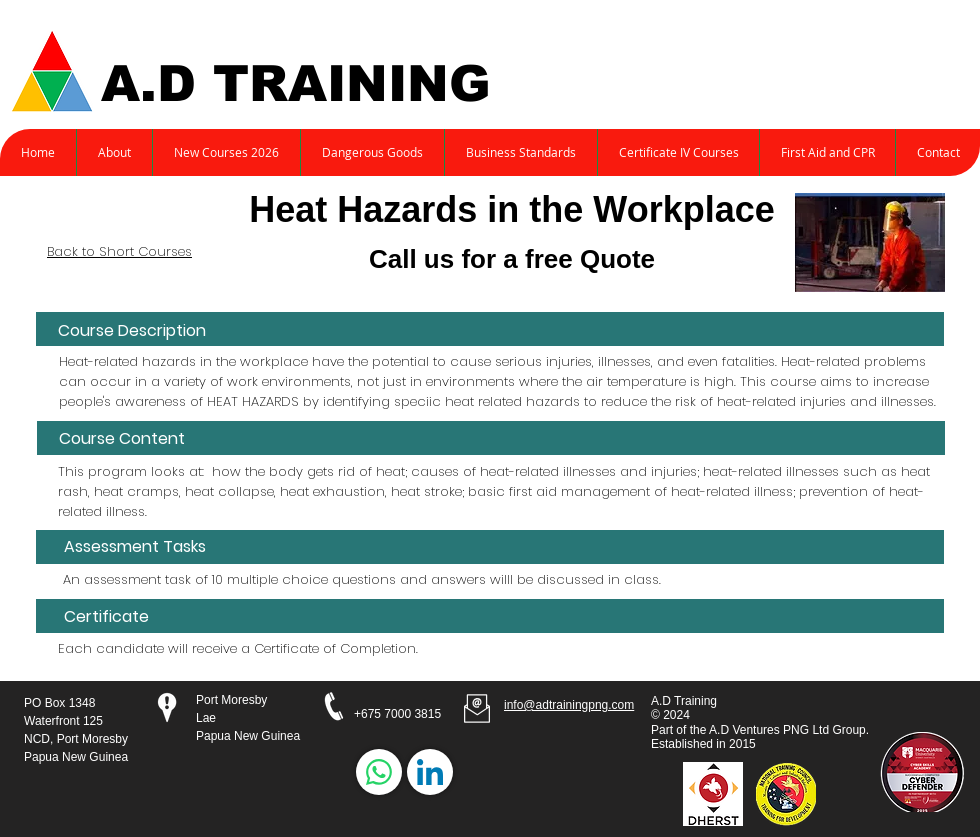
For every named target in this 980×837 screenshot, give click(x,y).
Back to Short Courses (119, 251)
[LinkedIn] (430, 772)
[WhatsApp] (379, 772)
